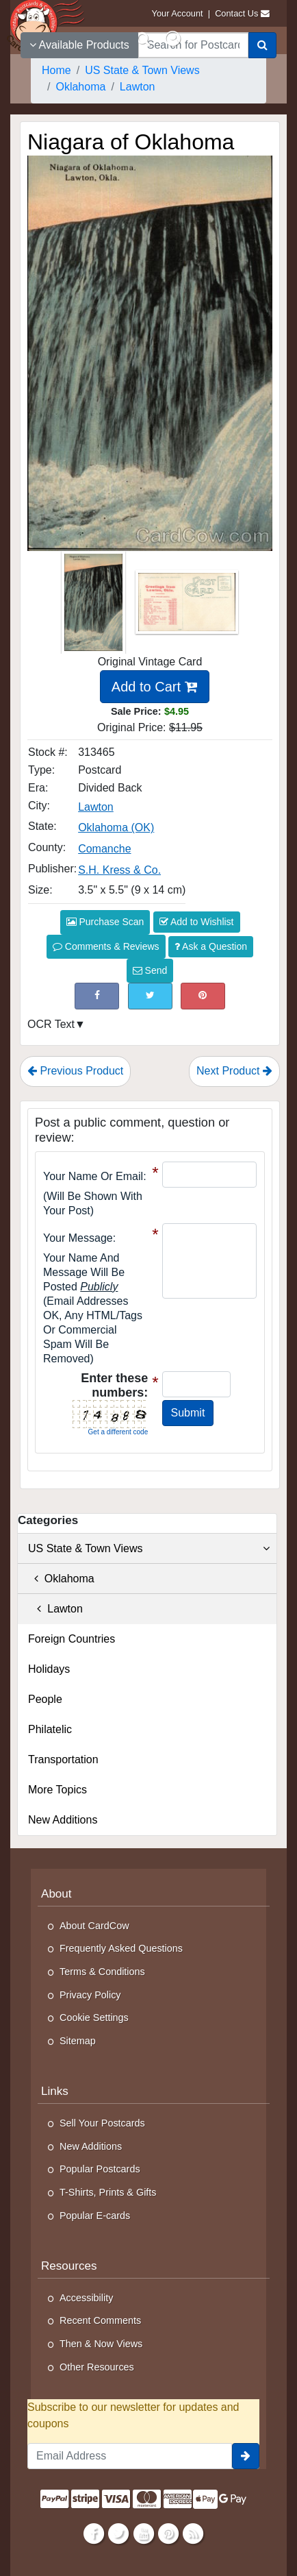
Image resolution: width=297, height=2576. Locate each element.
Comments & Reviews (106, 946)
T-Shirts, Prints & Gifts (108, 2192)
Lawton (55, 1609)
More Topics (57, 1789)
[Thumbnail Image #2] (187, 607)
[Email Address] (129, 2456)
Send (150, 970)
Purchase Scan (105, 921)
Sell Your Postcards (102, 2123)
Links (54, 2091)
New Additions (62, 1820)
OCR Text (51, 1024)
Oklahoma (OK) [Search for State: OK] (116, 827)
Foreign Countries (71, 1639)
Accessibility (86, 2297)
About (56, 1893)
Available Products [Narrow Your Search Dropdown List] (79, 45)
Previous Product (75, 1071)
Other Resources (97, 2367)
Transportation (63, 1759)
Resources (69, 2265)
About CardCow (94, 1925)
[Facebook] (94, 2533)
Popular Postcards (100, 2168)
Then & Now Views (101, 2343)
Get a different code (118, 1432)
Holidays (49, 1669)
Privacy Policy (90, 1994)
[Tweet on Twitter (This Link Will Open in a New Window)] (150, 996)
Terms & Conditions (102, 1971)
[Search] (262, 45)
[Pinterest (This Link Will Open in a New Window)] (203, 996)
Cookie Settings (94, 2017)
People (45, 1699)
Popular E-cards (95, 2215)
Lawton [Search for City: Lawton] (96, 807)
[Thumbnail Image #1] (94, 607)
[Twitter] (119, 2533)
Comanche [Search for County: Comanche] (104, 849)
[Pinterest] (168, 2533)
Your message (78, 1238)
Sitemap (78, 2040)
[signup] (245, 2456)
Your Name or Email (93, 1176)
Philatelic (50, 1729)
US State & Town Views (149, 1549)
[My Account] (172, 38)
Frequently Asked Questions (121, 1948)
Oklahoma (61, 1578)
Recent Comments (100, 2320)
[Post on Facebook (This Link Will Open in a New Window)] (97, 996)
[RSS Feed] (193, 2533)
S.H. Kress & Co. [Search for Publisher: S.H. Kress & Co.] (119, 870)
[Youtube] (143, 2533)
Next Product (234, 1071)
